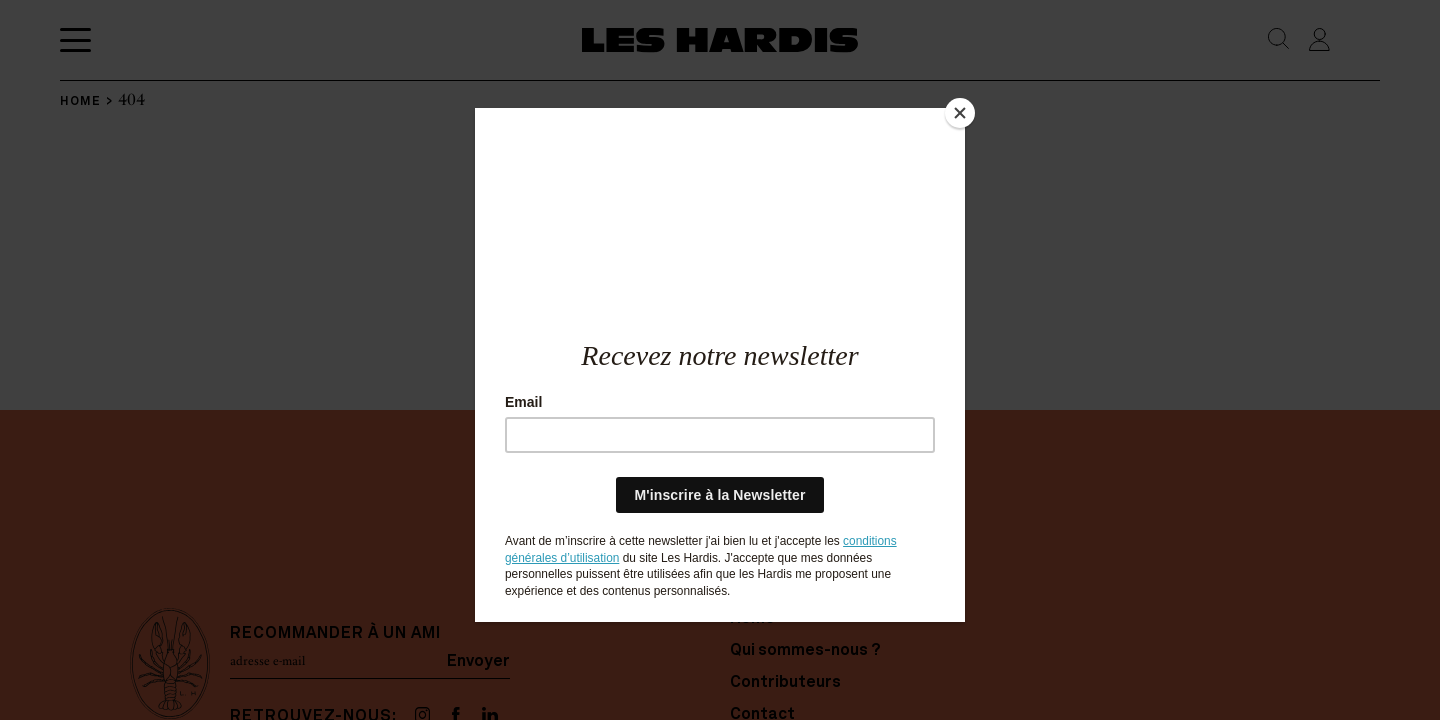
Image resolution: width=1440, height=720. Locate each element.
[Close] (960, 113)
